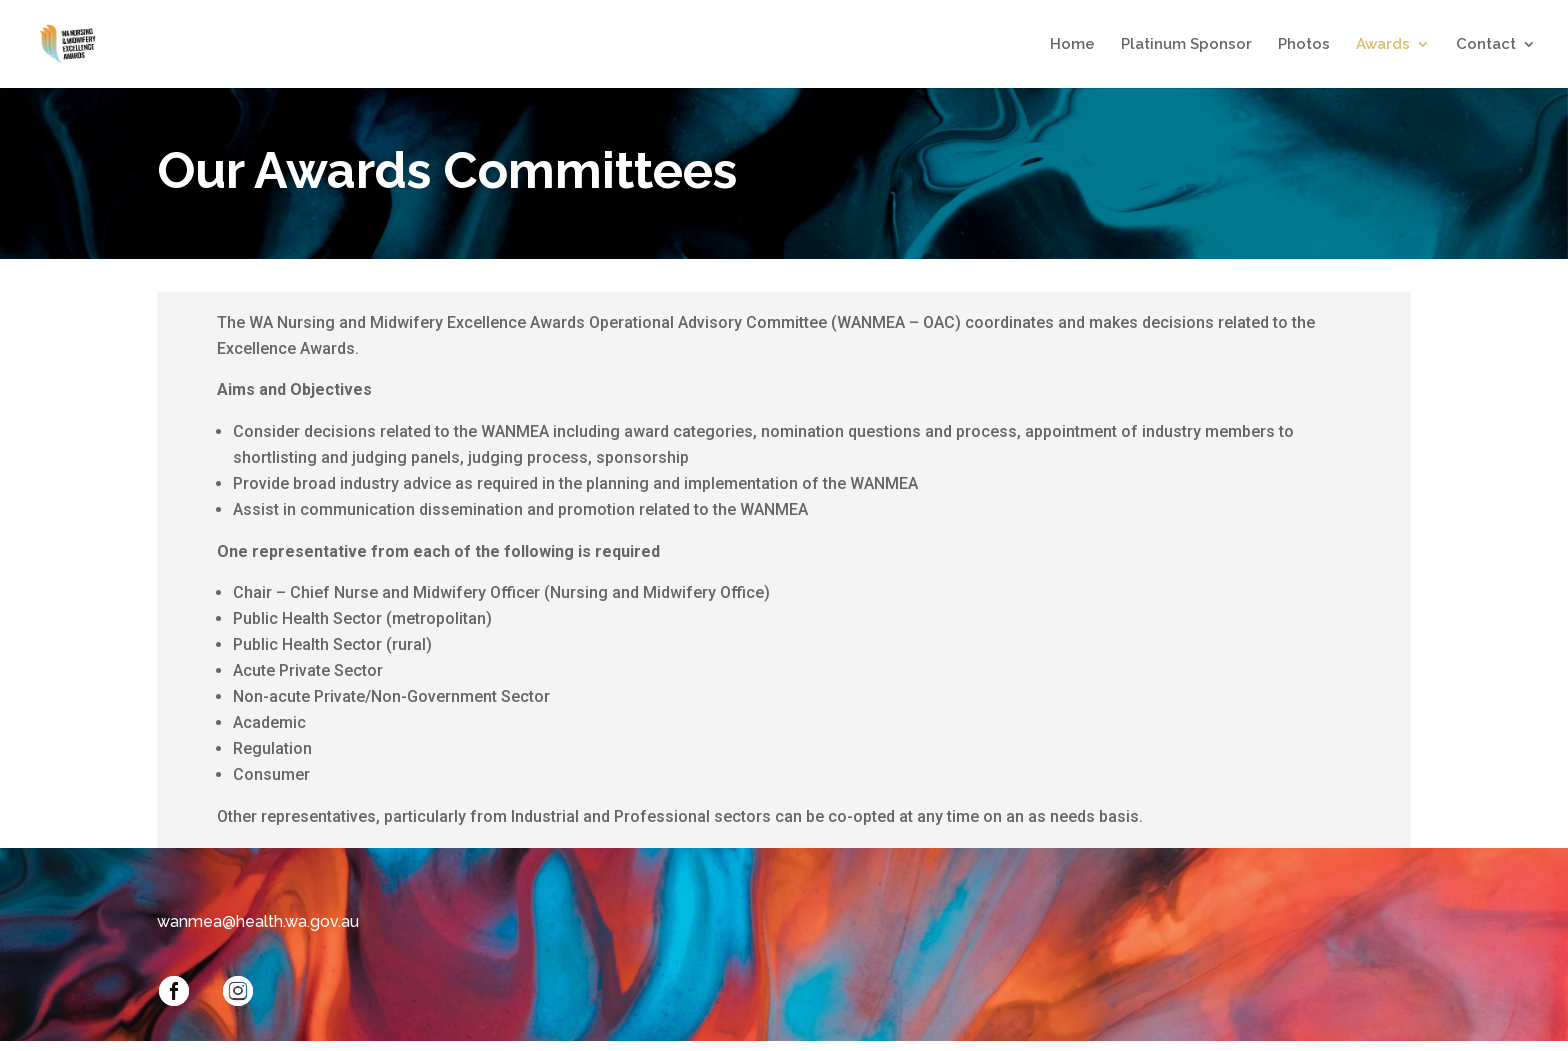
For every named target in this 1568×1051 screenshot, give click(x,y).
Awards (1383, 45)
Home (1072, 45)
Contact (1486, 45)
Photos (1304, 45)
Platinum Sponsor (1186, 45)
